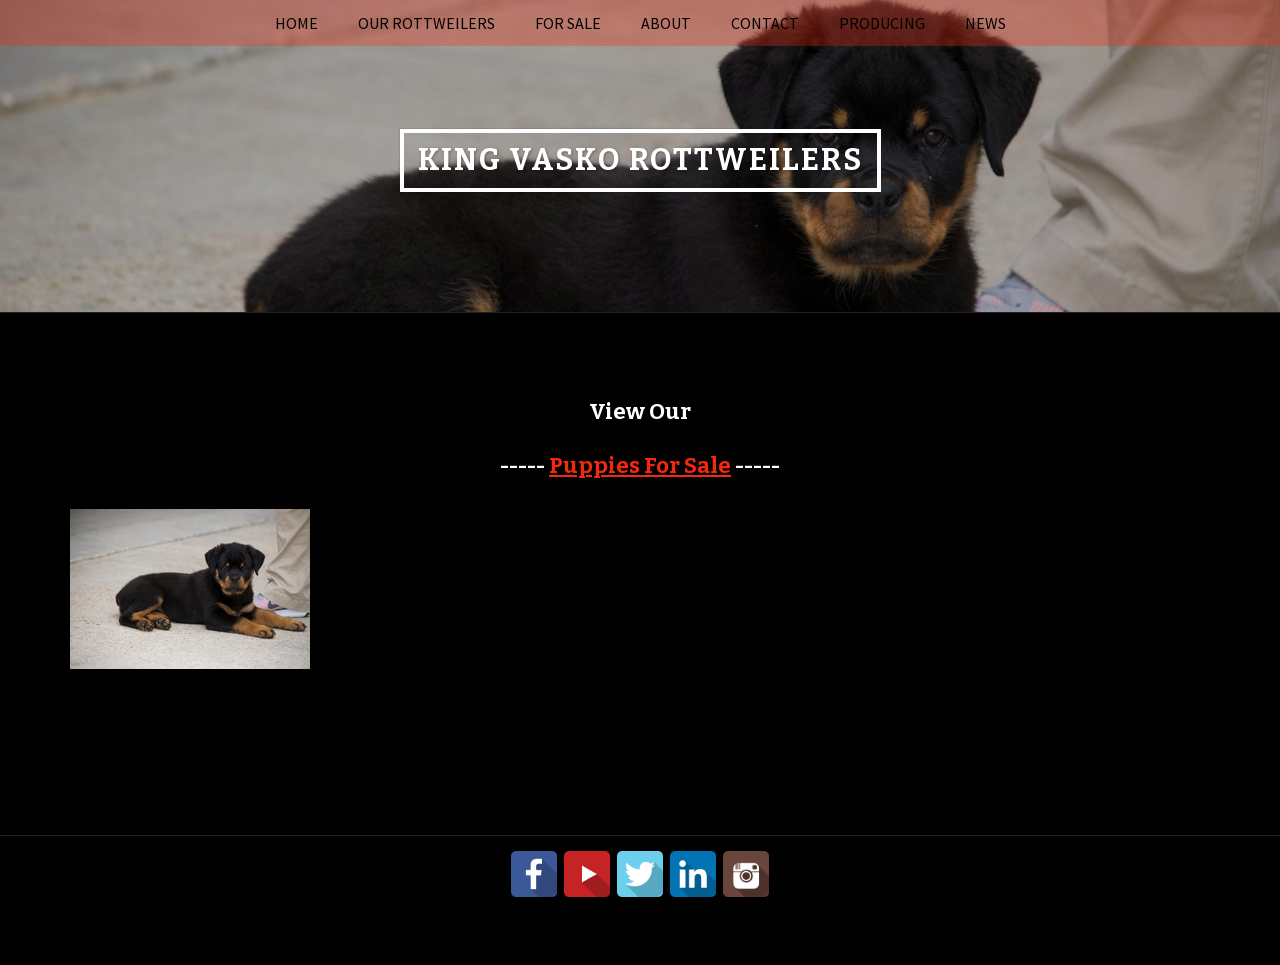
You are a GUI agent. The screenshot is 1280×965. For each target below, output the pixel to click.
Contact (765, 23)
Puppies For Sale (640, 465)
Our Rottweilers (426, 23)
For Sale (568, 23)
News (985, 23)
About (666, 23)
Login (897, 915)
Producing (882, 23)
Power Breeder (739, 915)
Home (296, 23)
